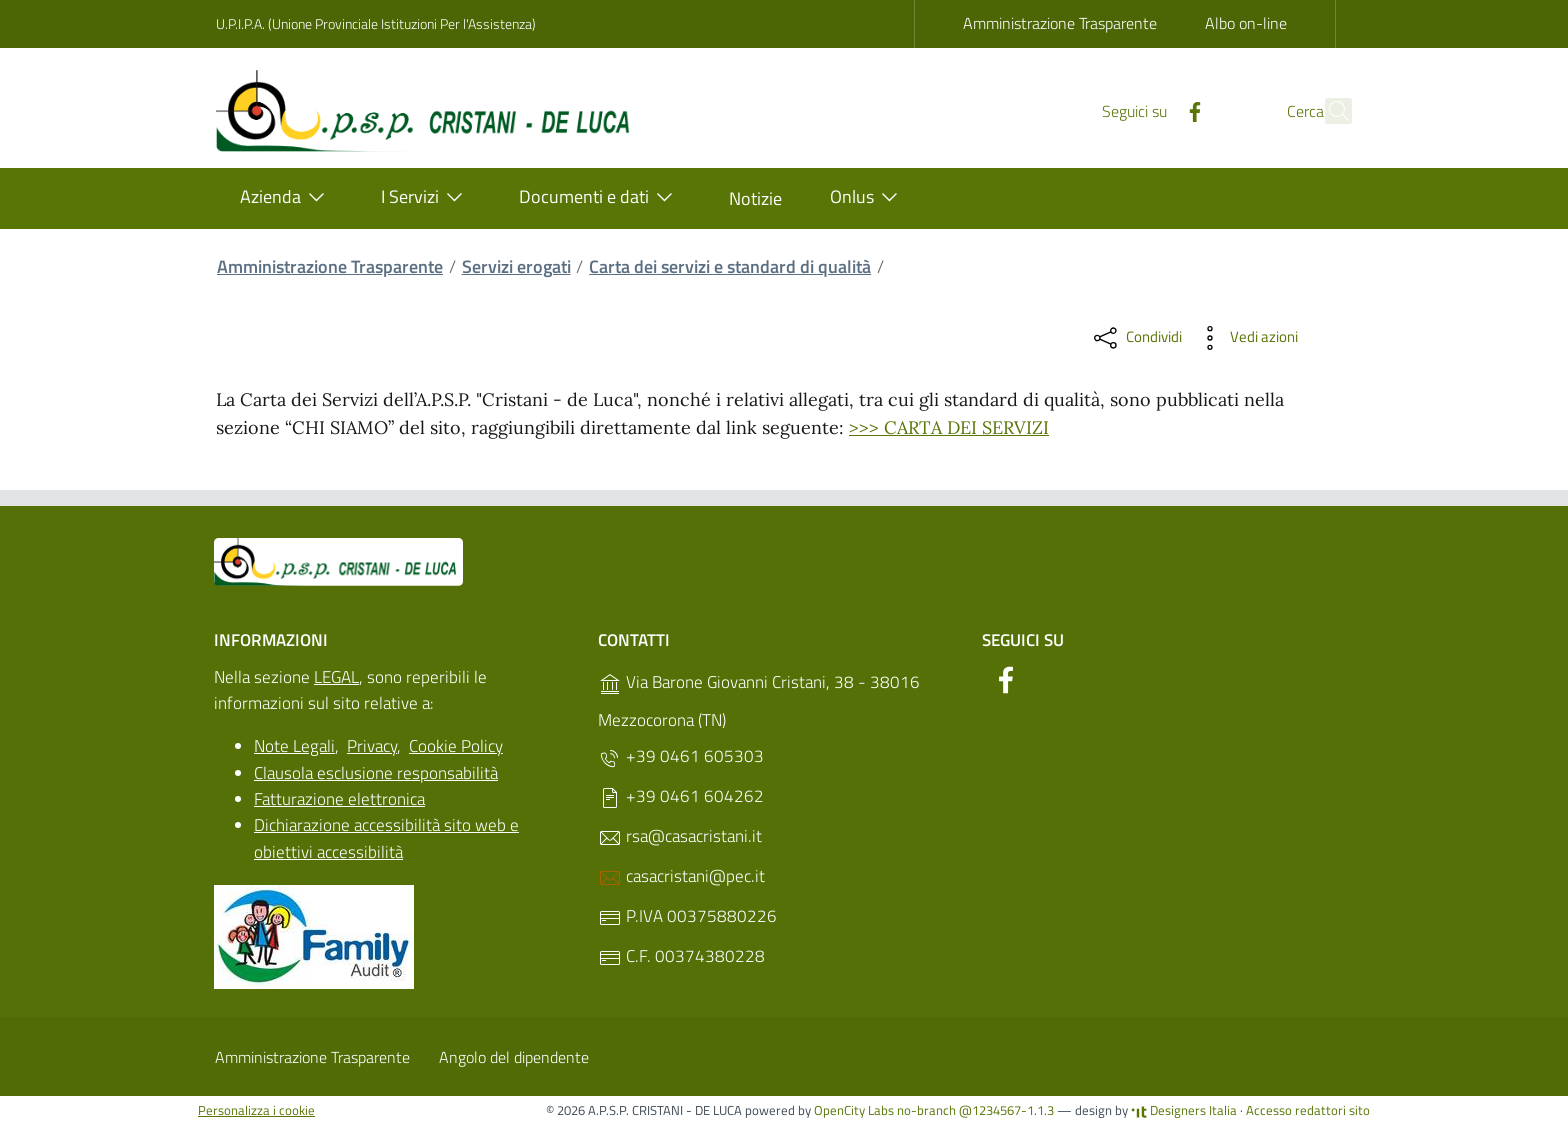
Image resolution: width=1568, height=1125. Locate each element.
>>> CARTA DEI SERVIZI (949, 427)
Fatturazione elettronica (339, 799)
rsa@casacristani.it (680, 836)
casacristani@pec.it (681, 876)
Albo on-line (1246, 23)
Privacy (372, 746)
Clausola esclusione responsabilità (376, 773)
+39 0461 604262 (681, 796)
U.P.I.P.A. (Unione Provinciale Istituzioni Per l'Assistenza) (376, 23)
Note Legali (294, 746)
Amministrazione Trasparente (1060, 23)
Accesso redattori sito (1308, 1110)
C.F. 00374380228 (681, 956)
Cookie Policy (456, 746)
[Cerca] (1328, 111)
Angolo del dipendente (514, 1057)
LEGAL (336, 677)
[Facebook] (1151, 110)
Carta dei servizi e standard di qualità (730, 266)
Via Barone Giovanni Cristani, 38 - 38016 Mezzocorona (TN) (759, 701)
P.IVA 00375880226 (687, 916)
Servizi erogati (516, 266)
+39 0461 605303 (681, 756)
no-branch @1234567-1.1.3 (975, 1110)
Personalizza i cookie (256, 1110)
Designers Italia (1184, 1110)
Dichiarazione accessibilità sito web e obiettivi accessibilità (386, 838)
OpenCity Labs (855, 1110)
